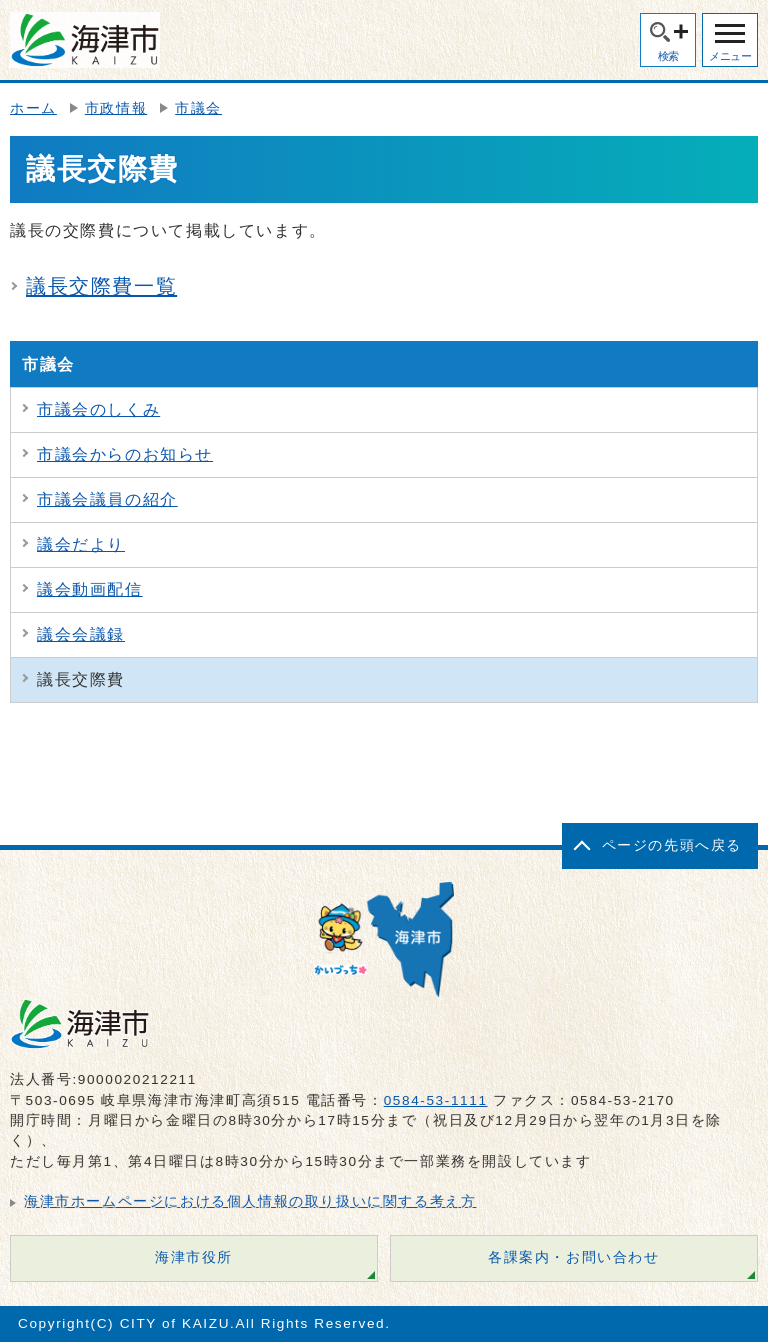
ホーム (33, 108)
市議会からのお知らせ (125, 454)
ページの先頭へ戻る (672, 845)
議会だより (81, 544)
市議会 (198, 108)
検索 (668, 56)
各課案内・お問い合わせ (574, 1257)
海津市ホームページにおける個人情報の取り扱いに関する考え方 (250, 1201)
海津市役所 (194, 1257)
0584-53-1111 (436, 1100)
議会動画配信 (90, 589)
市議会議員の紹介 (107, 499)
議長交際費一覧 (101, 286)
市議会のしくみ (98, 409)
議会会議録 (81, 634)
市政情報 (116, 108)
